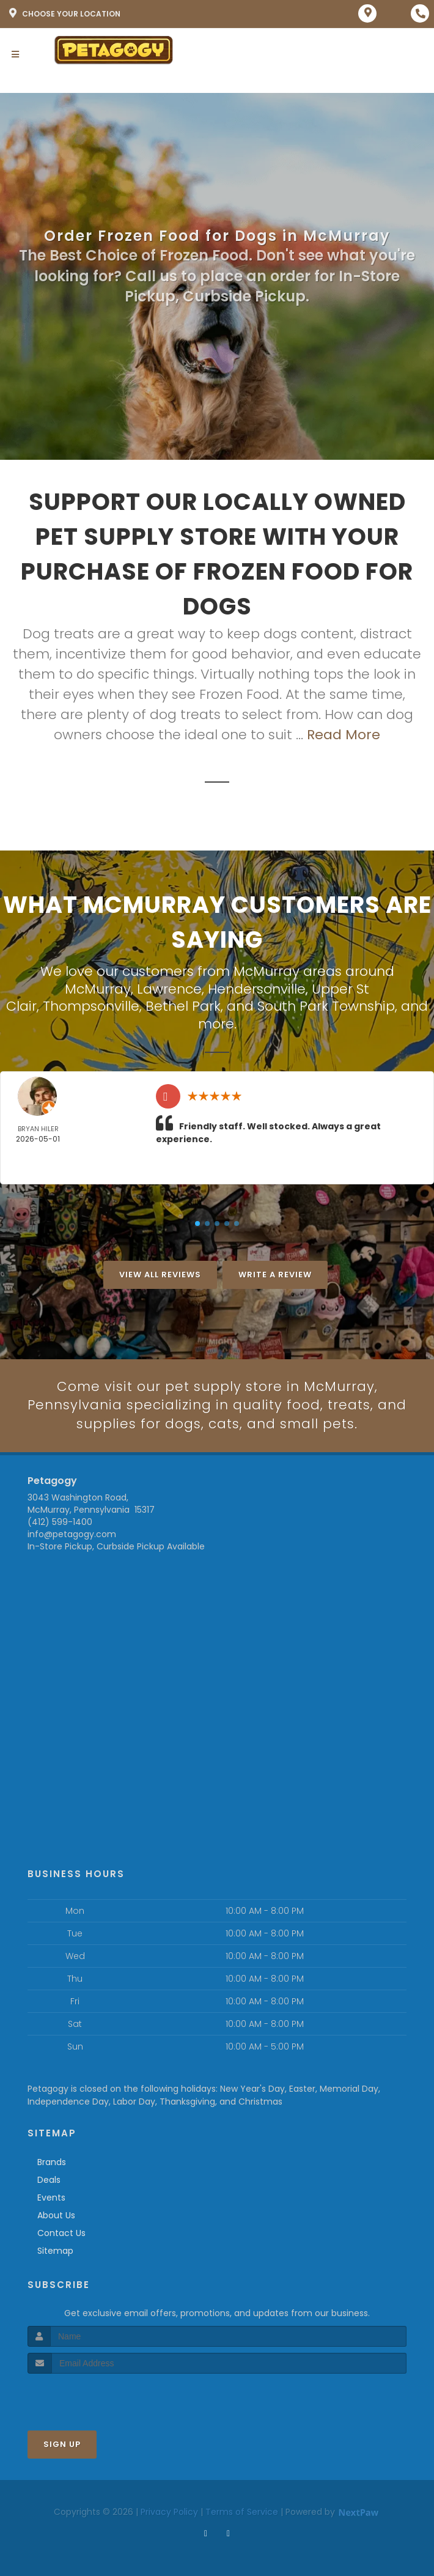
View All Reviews (160, 1274)
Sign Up (62, 2444)
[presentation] (93, 2396)
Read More (343, 734)
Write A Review (275, 1274)
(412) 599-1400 (60, 1522)
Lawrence (169, 989)
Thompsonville (91, 1006)
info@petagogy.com (72, 1534)
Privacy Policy (169, 2512)
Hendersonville (257, 989)
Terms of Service (241, 2512)
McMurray (98, 989)
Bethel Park (183, 1006)
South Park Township (326, 1006)
